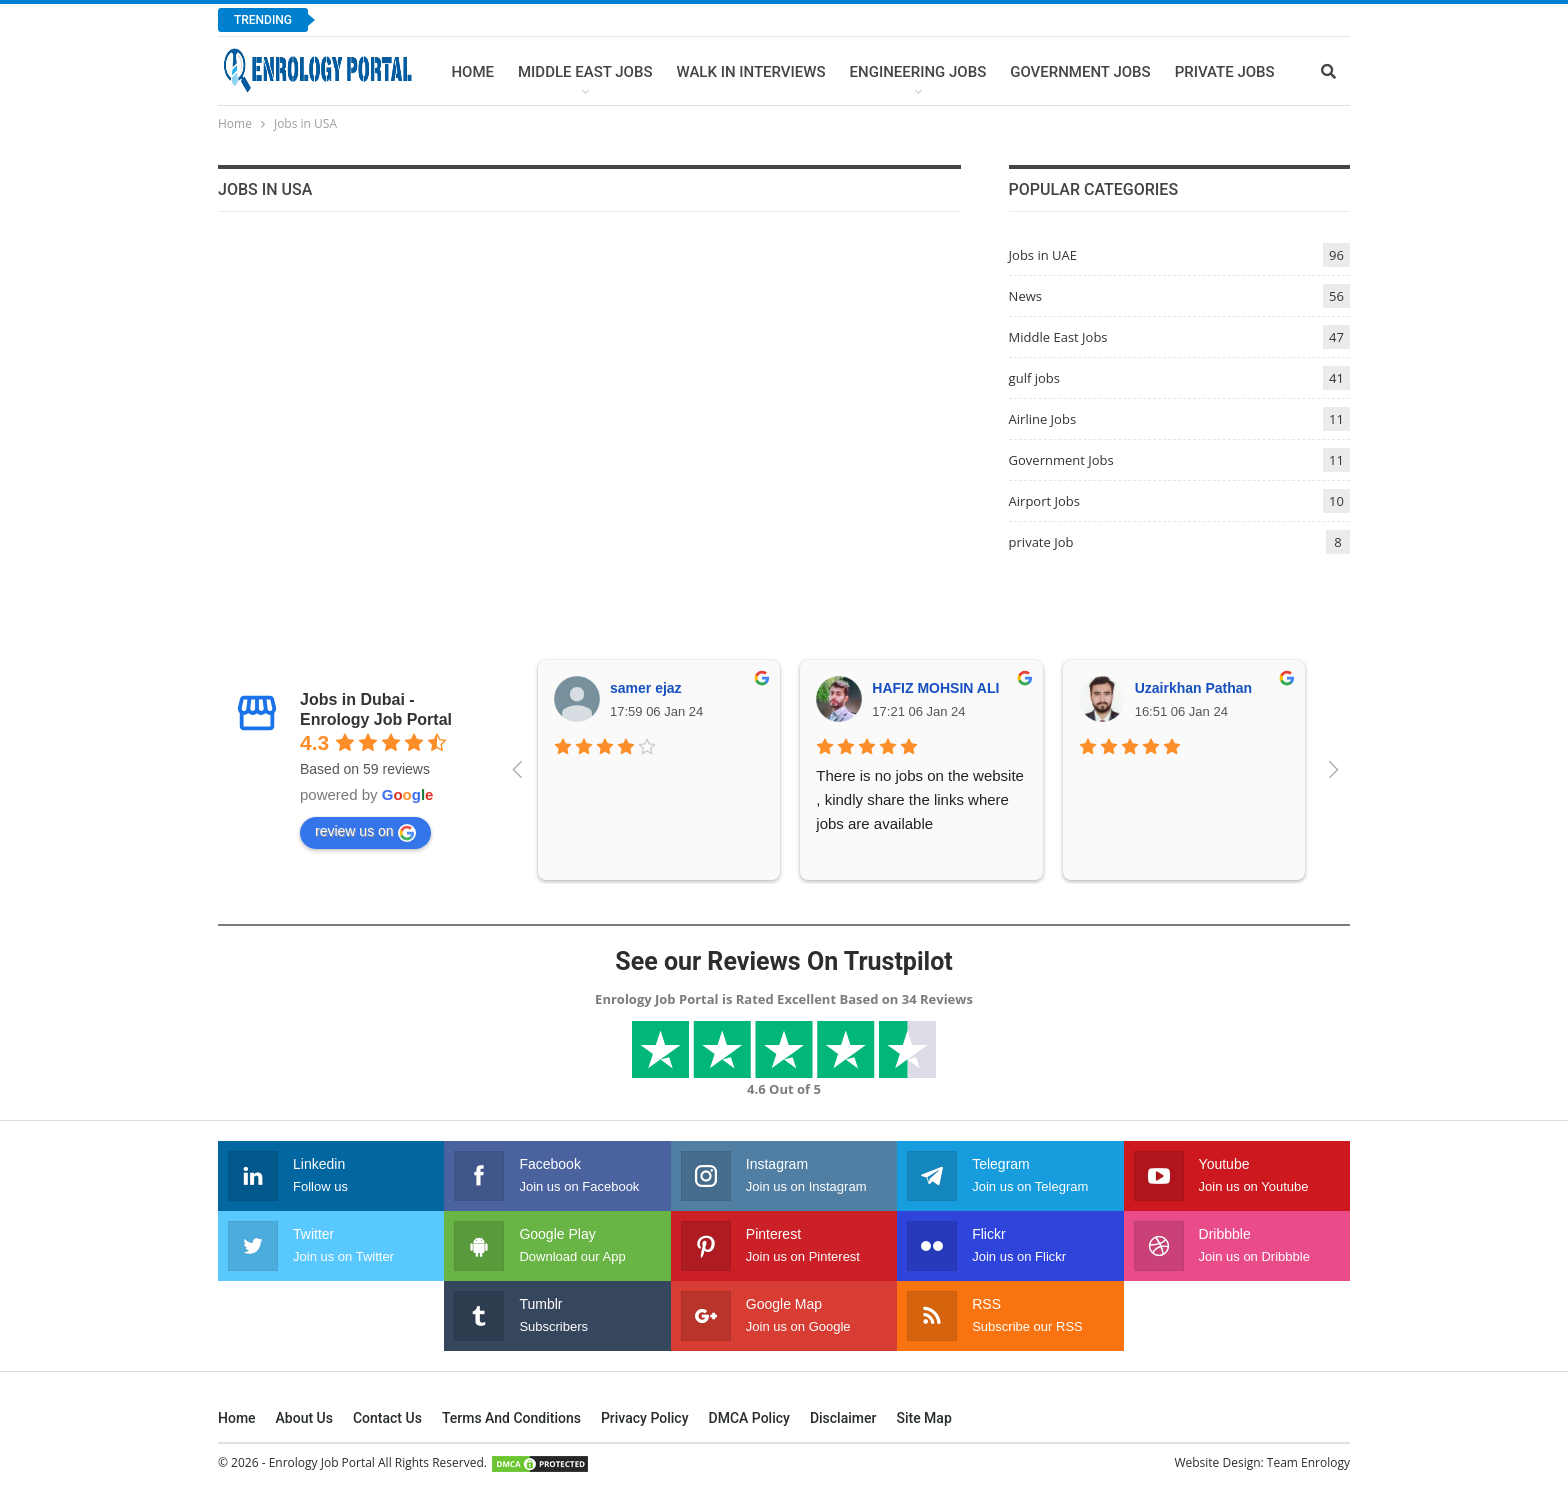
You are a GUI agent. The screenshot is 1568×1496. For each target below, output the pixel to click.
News (1025, 296)
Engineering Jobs (918, 72)
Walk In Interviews (750, 72)
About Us (304, 1418)
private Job (1041, 542)
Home (472, 72)
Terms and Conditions (511, 1418)
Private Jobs (1225, 72)
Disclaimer (843, 1418)
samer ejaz (646, 688)
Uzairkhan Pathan (1193, 688)
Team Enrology (1308, 1462)
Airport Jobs (1044, 501)
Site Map (923, 1418)
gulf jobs (1034, 378)
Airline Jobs (1043, 419)
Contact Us (387, 1418)
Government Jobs (1080, 72)
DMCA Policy (749, 1418)
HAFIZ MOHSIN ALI (935, 688)
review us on (365, 832)
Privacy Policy (645, 1418)
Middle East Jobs (585, 72)
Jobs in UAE (1043, 255)
